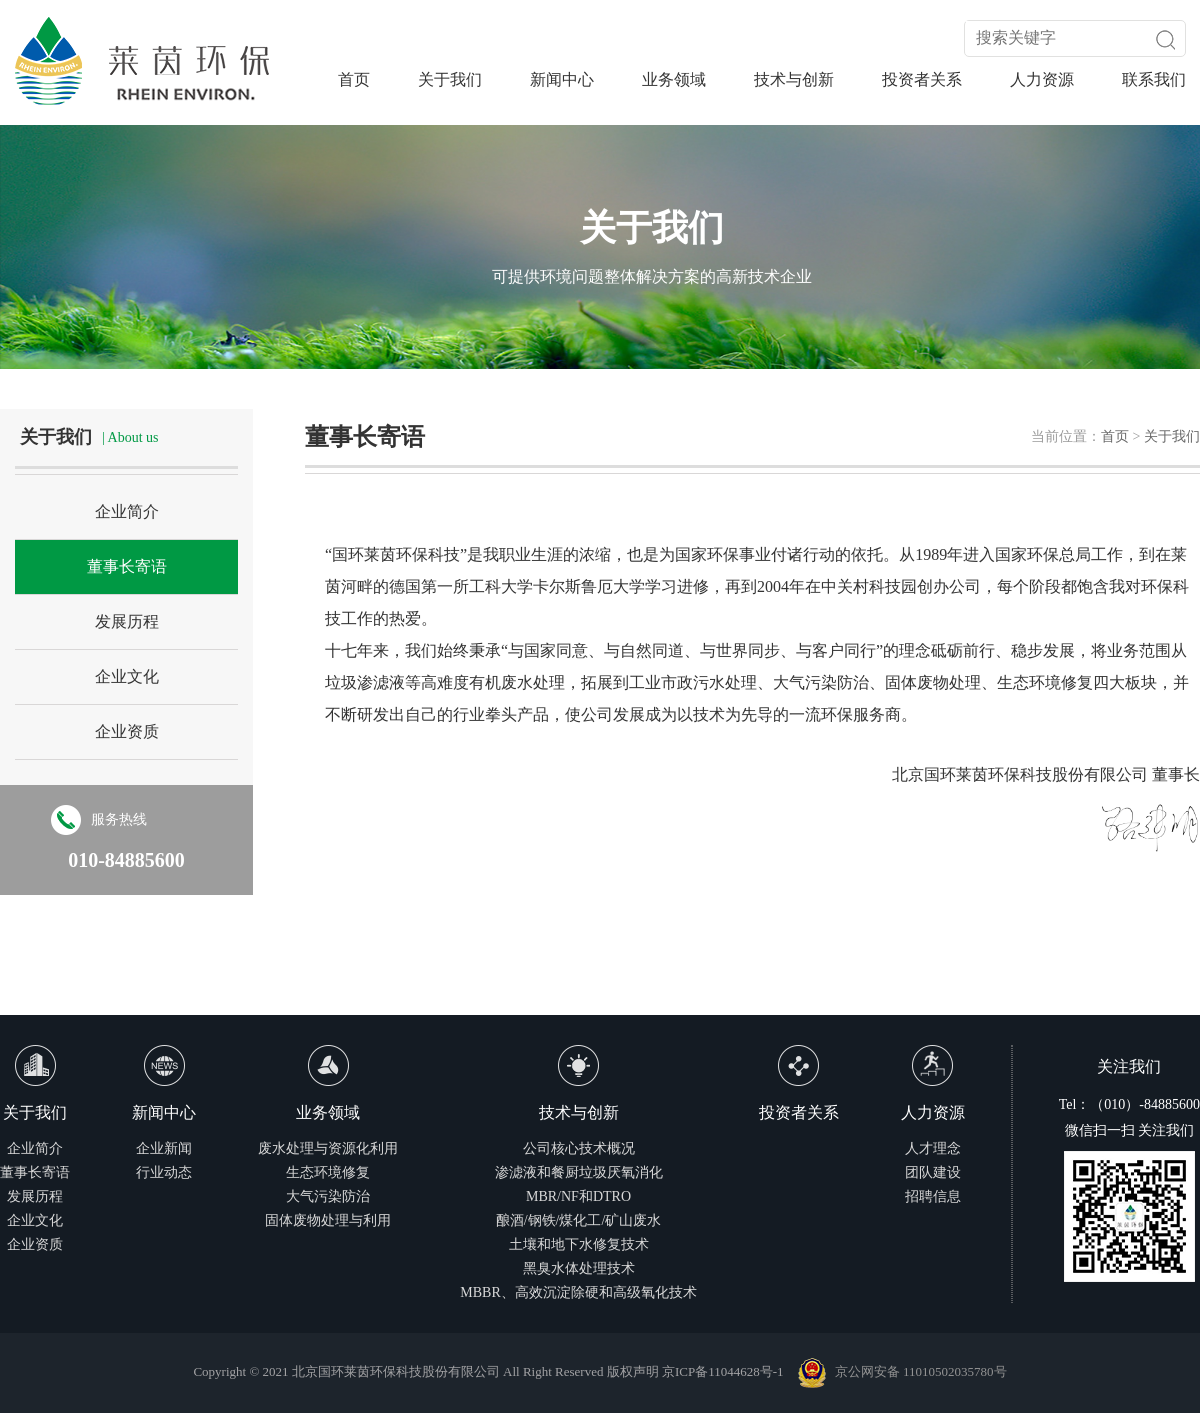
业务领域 (674, 79)
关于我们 (450, 79)
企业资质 (127, 731)
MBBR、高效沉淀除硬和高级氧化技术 (578, 1292)
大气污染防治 (328, 1196)
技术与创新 (794, 79)
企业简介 (127, 511)
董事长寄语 (127, 566)
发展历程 (127, 621)
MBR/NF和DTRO (578, 1196)
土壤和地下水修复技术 (579, 1244)
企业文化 (127, 676)
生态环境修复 (328, 1172)
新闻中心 (562, 79)
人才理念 (933, 1148)
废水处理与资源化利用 (328, 1148)
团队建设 (933, 1172)
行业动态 (164, 1172)
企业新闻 (164, 1148)
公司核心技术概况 (579, 1148)
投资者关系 (922, 79)
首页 (354, 79)
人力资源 (1042, 79)
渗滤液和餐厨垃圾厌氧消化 (579, 1172)
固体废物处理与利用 (328, 1220)
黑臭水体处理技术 (579, 1268)
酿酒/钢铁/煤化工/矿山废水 (579, 1220)
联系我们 (1154, 79)
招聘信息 (933, 1196)
